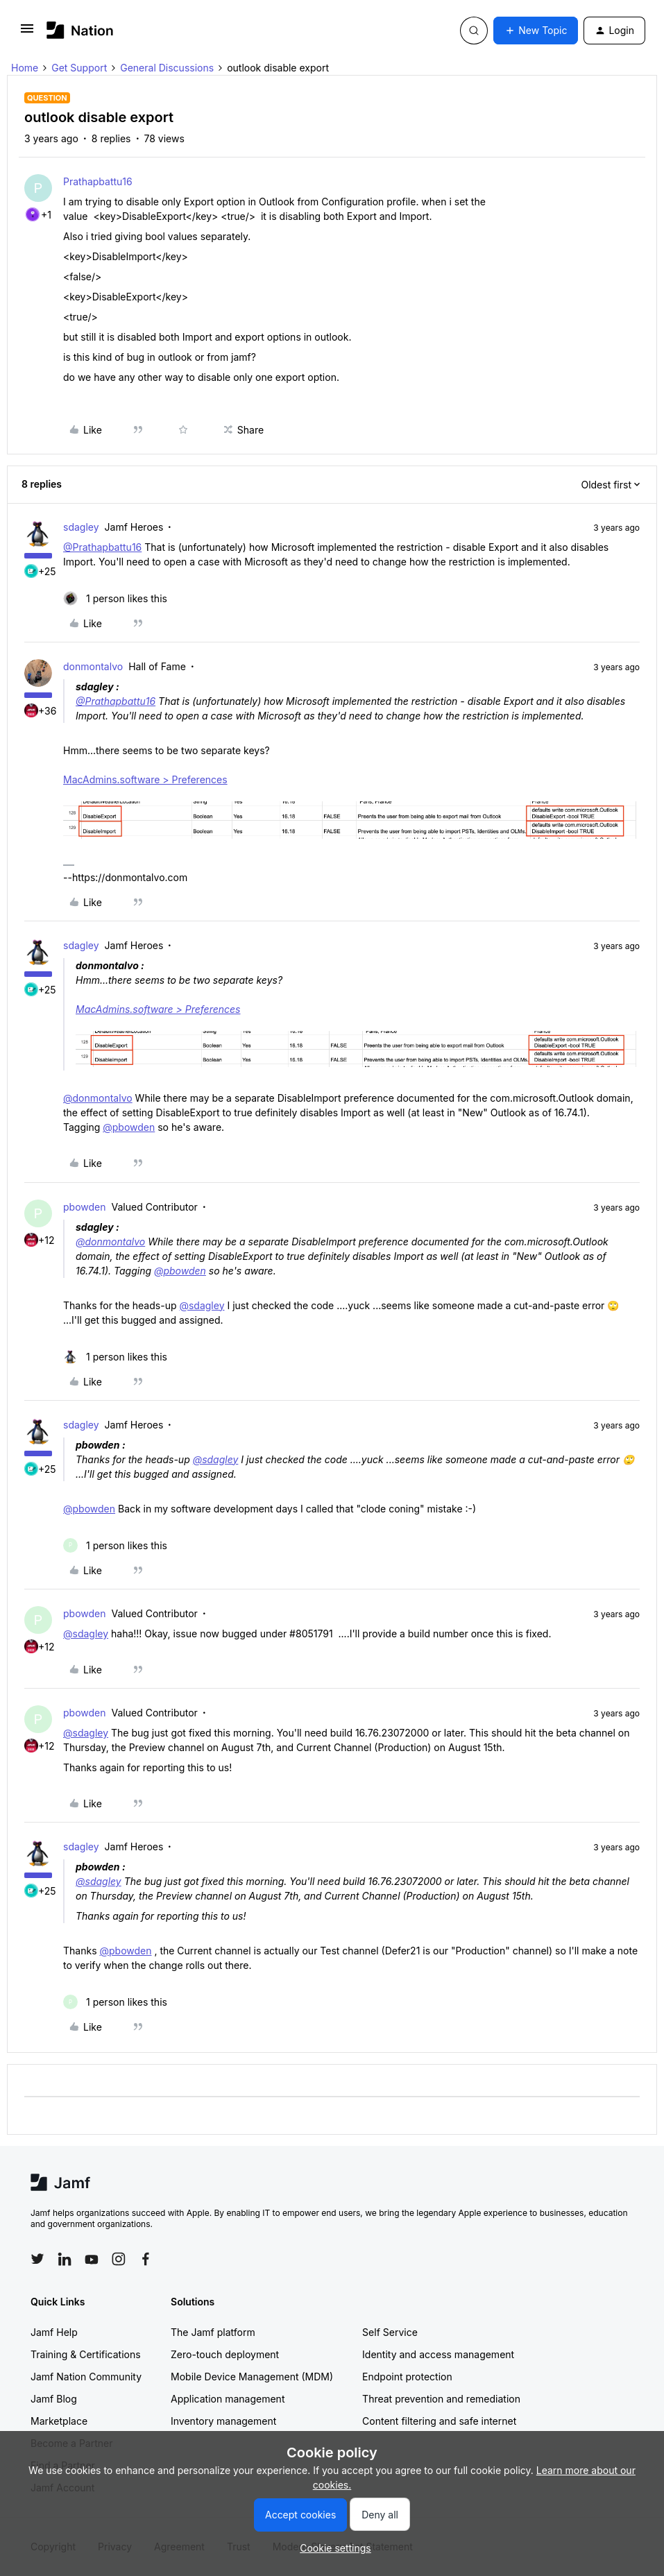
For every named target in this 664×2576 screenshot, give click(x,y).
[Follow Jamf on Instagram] (119, 2259)
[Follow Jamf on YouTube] (92, 2259)
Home (24, 68)
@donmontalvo (98, 1098)
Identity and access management (438, 2354)
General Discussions (167, 68)
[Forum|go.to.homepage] (80, 30)
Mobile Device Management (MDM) (252, 2376)
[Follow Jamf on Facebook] (146, 2259)
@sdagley (201, 1305)
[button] (27, 33)
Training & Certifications (86, 2354)
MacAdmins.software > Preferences (145, 779)
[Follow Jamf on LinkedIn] (64, 2259)
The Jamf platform (213, 2332)
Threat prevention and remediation (441, 2399)
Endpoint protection (407, 2376)
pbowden (84, 1207)
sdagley (81, 527)
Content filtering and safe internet (439, 2421)
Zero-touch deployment (225, 2354)
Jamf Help (54, 2332)
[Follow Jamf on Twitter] (37, 2258)
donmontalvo (93, 666)
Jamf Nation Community (86, 2376)
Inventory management (223, 2421)
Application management (227, 2399)
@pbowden (129, 1127)
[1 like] (115, 598)
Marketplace (59, 2421)
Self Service (390, 2332)
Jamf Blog (54, 2399)
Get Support (79, 68)
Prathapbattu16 (98, 181)
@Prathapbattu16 (102, 547)
